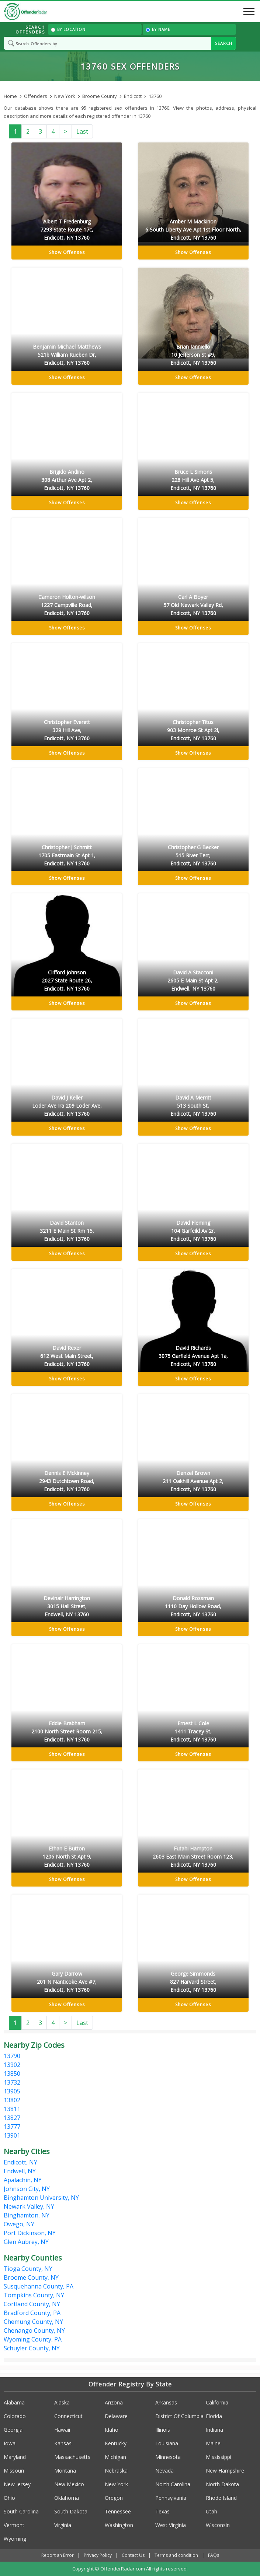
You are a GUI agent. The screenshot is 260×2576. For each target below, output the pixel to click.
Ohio (9, 2497)
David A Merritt (193, 1106)
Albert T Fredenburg (66, 230)
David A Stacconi (193, 981)
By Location (68, 29)
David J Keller (66, 1106)
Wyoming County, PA (33, 2339)
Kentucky (115, 2443)
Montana (65, 2470)
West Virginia (170, 2525)
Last (82, 131)
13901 (12, 2135)
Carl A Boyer (193, 605)
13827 (12, 2118)
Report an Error (57, 2555)
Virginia (62, 2525)
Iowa (9, 2443)
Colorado (15, 2416)
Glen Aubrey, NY (26, 2242)
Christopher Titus (193, 730)
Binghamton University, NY (41, 2198)
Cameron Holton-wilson (66, 605)
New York (116, 2484)
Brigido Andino (66, 480)
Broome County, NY (31, 2277)
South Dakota (70, 2511)
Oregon (114, 2497)
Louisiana (166, 2443)
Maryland (15, 2456)
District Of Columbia (179, 2416)
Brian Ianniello (193, 355)
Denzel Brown (193, 1481)
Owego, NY (19, 2224)
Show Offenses (67, 252)
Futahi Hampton (193, 1857)
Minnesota (168, 2456)
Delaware (116, 2416)
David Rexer (66, 1356)
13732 (12, 2082)
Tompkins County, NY (34, 2295)
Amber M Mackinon (193, 230)
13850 (12, 2073)
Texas (162, 2511)
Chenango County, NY (34, 2330)
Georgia (13, 2429)
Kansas (63, 2443)
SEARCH (223, 43)
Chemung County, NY (33, 2322)
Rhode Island (221, 2497)
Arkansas (166, 2402)
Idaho (111, 2429)
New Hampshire (225, 2470)
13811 (12, 2109)
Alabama (14, 2402)
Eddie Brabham (66, 1732)
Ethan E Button (66, 1857)
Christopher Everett (66, 730)
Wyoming (15, 2538)
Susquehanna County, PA (38, 2286)
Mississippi (218, 2456)
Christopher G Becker (193, 856)
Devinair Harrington (66, 1607)
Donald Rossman (193, 1607)
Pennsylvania (170, 2497)
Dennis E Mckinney (66, 1481)
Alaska (62, 2402)
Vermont (14, 2525)
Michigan (115, 2456)
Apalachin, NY (23, 2180)
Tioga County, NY (28, 2269)
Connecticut (68, 2416)
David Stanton (66, 1231)
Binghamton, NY (26, 2215)
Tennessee (118, 2511)
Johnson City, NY (27, 2189)
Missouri (14, 2470)
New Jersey (17, 2484)
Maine (213, 2443)
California (217, 2402)
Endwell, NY (20, 2171)
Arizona (114, 2402)
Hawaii (62, 2429)
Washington (119, 2525)
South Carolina (21, 2511)
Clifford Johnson (66, 981)
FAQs (213, 2555)
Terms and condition (176, 2555)
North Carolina (172, 2484)
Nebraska (116, 2470)
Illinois (162, 2429)
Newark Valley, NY (29, 2206)
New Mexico (69, 2484)
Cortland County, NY (32, 2304)
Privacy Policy (98, 2555)
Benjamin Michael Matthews (66, 355)
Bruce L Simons (193, 480)
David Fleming (193, 1231)
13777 (12, 2126)
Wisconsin (218, 2525)
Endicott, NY (20, 2162)
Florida (214, 2416)
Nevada (164, 2470)
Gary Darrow (66, 1982)
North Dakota (222, 2484)
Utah (211, 2511)
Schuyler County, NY (32, 2348)
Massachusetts (72, 2456)
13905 (12, 2091)
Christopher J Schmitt (66, 856)
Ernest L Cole (193, 1732)
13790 (12, 2056)
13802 (12, 2100)
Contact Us (133, 2555)
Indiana (214, 2429)
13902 (12, 2065)
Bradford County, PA (32, 2313)
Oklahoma (66, 2497)
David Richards (193, 1356)
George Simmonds (193, 1982)
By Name (158, 29)
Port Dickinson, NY (30, 2233)
